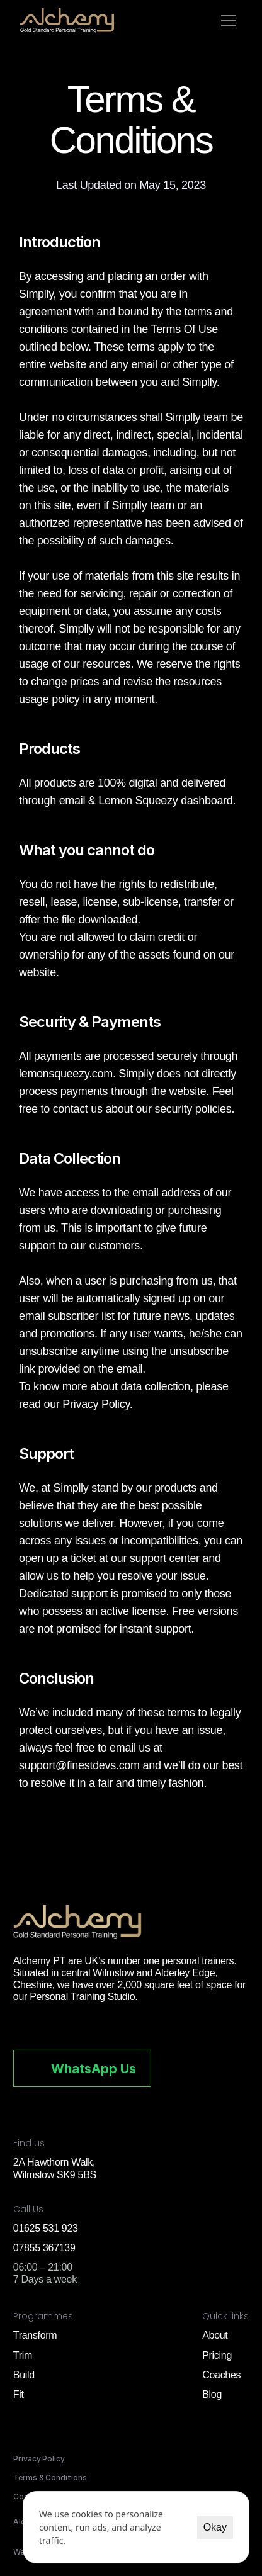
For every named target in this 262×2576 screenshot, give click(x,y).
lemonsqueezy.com (66, 1073)
